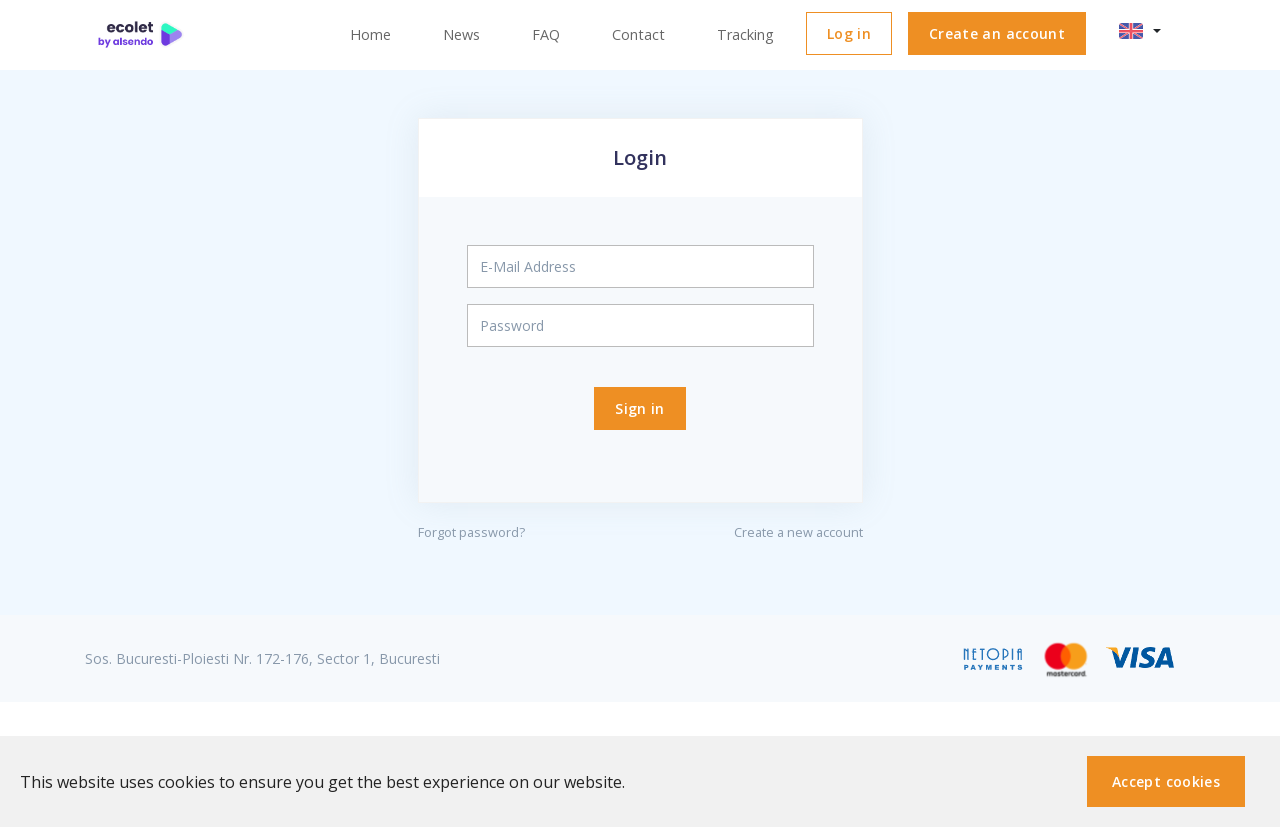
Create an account (997, 33)
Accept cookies (1166, 781)
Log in (849, 33)
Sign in (639, 408)
